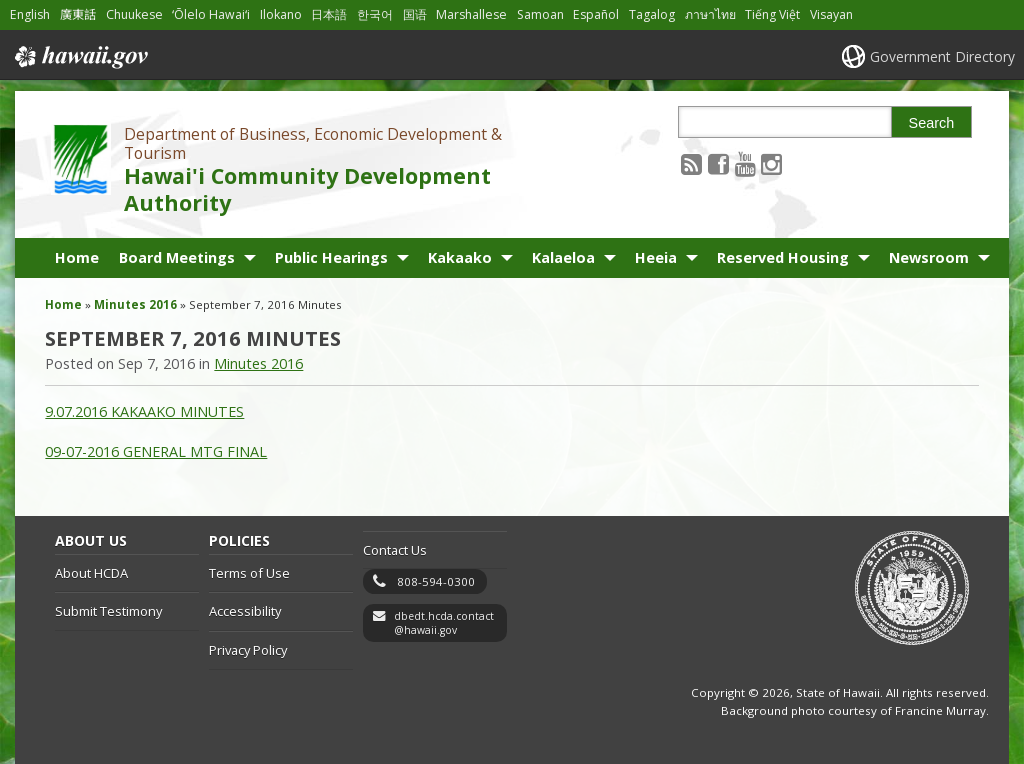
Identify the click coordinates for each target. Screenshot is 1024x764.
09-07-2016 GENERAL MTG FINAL (156, 451)
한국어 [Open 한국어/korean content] (375, 14)
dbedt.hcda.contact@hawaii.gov (444, 623)
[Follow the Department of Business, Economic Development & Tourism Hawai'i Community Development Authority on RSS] (691, 163)
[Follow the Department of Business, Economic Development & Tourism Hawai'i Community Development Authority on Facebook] (718, 163)
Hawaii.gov (79, 57)
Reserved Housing (783, 257)
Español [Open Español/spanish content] (596, 14)
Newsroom (929, 257)
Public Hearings (331, 257)
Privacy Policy (248, 650)
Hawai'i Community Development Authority (307, 189)
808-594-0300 (436, 581)
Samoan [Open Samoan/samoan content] (540, 14)
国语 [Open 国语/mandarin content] (415, 14)
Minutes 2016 (135, 304)
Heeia (656, 257)
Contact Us (395, 550)
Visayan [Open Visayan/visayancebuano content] (831, 14)
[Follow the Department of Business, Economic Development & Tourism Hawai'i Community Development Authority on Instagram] (771, 163)
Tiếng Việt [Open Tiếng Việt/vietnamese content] (772, 14)
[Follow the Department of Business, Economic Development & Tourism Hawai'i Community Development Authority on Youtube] (745, 163)
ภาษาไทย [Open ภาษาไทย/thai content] (710, 14)
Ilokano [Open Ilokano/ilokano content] (281, 14)
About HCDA (91, 573)
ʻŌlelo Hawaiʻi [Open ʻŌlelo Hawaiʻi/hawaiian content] (211, 14)
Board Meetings (177, 257)
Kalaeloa (563, 257)
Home (77, 257)
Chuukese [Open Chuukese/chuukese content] (134, 14)
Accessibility (245, 611)
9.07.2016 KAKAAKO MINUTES (144, 411)
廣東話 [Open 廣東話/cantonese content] (78, 14)
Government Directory (942, 56)
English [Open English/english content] (30, 14)
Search (932, 123)
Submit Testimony (108, 611)
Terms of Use (249, 573)
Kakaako (460, 257)
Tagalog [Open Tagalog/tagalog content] (652, 14)
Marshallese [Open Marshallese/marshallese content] (471, 14)
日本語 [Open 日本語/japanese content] (329, 14)
